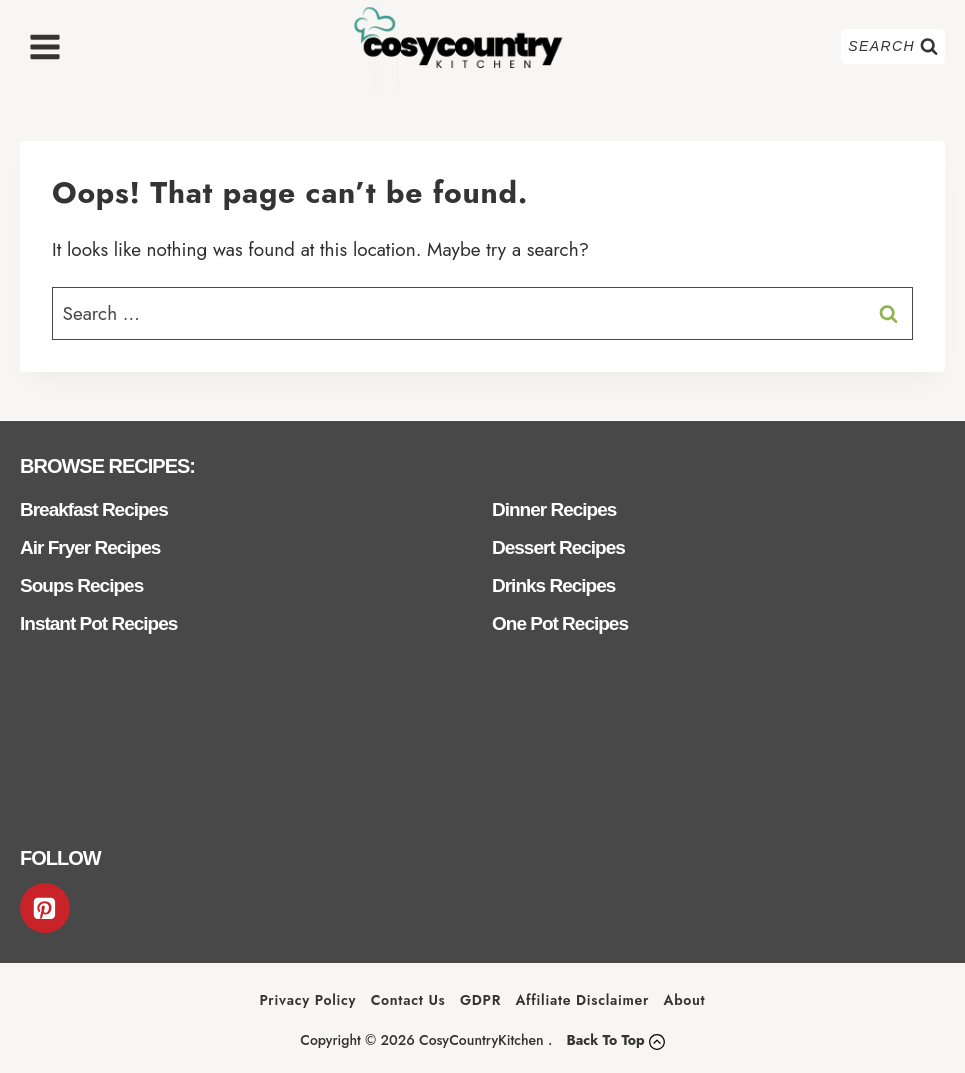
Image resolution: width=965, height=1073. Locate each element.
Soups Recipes (81, 585)
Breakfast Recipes (94, 509)
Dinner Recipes (554, 509)
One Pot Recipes (560, 623)
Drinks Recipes (553, 585)
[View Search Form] (893, 46)
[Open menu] (45, 46)
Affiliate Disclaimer (582, 1000)
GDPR (480, 1000)
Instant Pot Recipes (98, 623)
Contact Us (408, 1000)
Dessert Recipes (558, 547)
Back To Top (605, 1040)
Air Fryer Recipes (90, 547)
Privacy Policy (308, 1000)
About (685, 1000)
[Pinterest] (45, 908)
